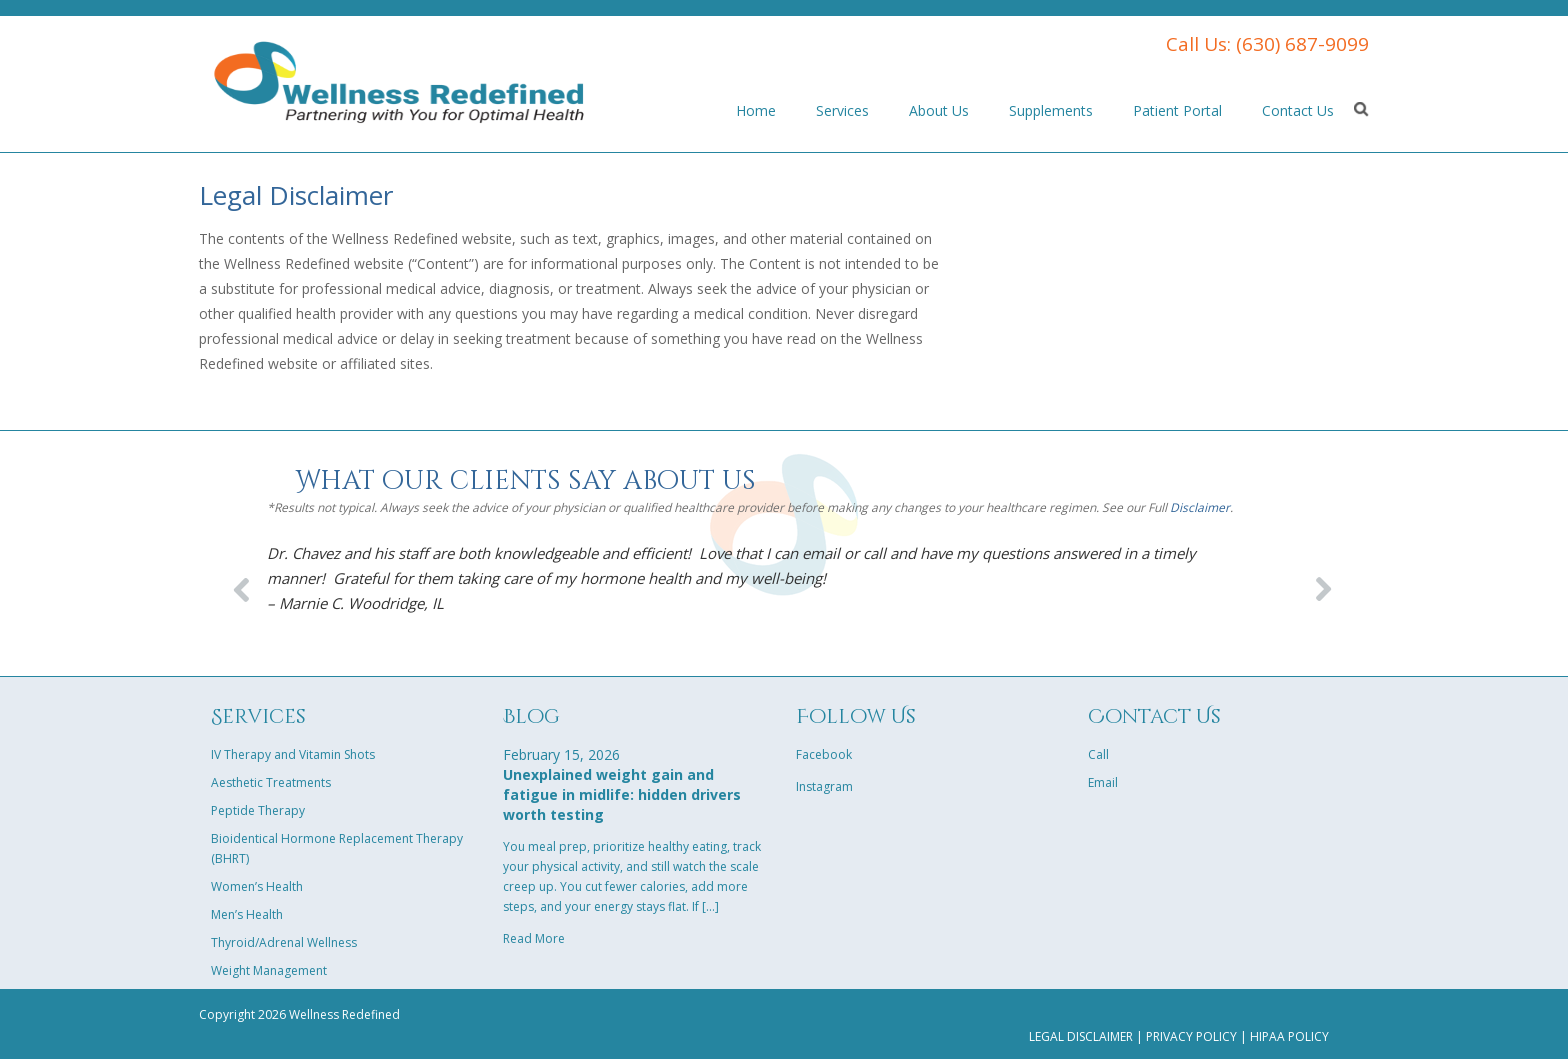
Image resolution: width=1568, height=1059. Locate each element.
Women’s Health (257, 886)
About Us (939, 110)
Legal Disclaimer (1081, 1036)
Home (756, 110)
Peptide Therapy (258, 810)
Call (1098, 754)
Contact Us (1298, 110)
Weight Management (269, 970)
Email (1103, 782)
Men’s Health (247, 914)
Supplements (1051, 110)
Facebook (824, 754)
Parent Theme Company (399, 80)
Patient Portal (1177, 110)
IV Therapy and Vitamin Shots (293, 754)
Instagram (824, 786)
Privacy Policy (1191, 1036)
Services (842, 110)
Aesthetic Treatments (271, 782)
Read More (534, 938)
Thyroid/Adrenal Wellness (284, 942)
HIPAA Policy (1289, 1036)
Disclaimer (1200, 507)
